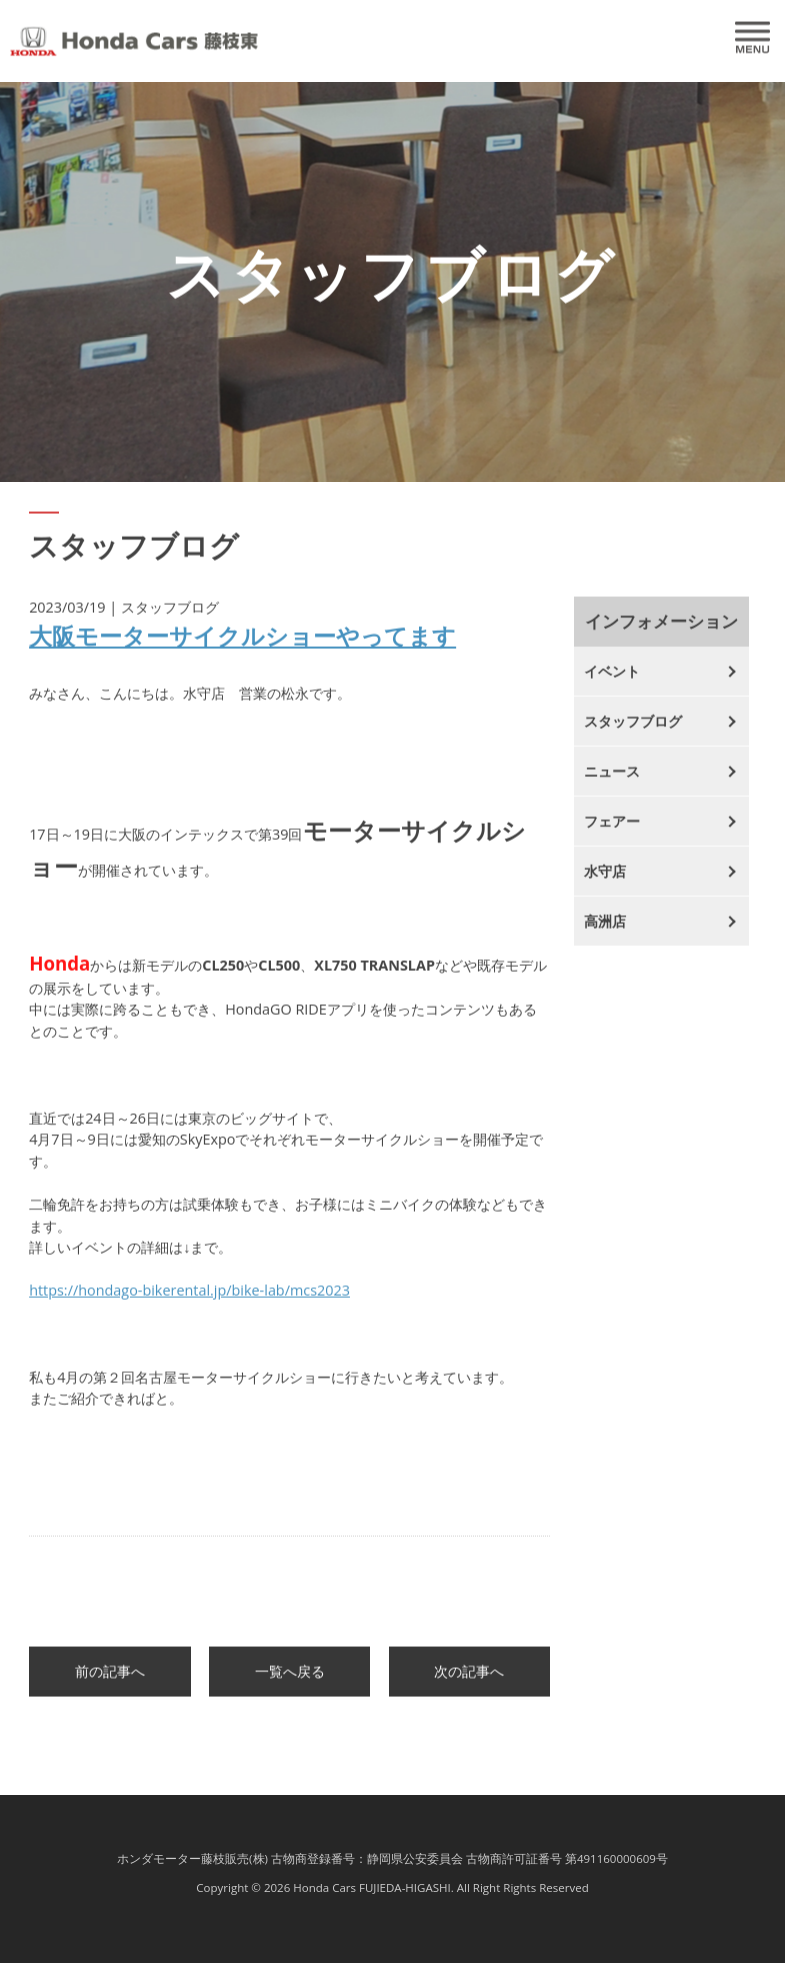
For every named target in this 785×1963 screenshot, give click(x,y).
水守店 (605, 882)
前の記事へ (110, 1682)
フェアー (612, 832)
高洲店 (605, 932)
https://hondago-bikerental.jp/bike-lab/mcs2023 (189, 1301)
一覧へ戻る (290, 1682)
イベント (612, 682)
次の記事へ (469, 1682)
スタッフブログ (633, 732)
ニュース (612, 782)
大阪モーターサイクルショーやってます (242, 646)
